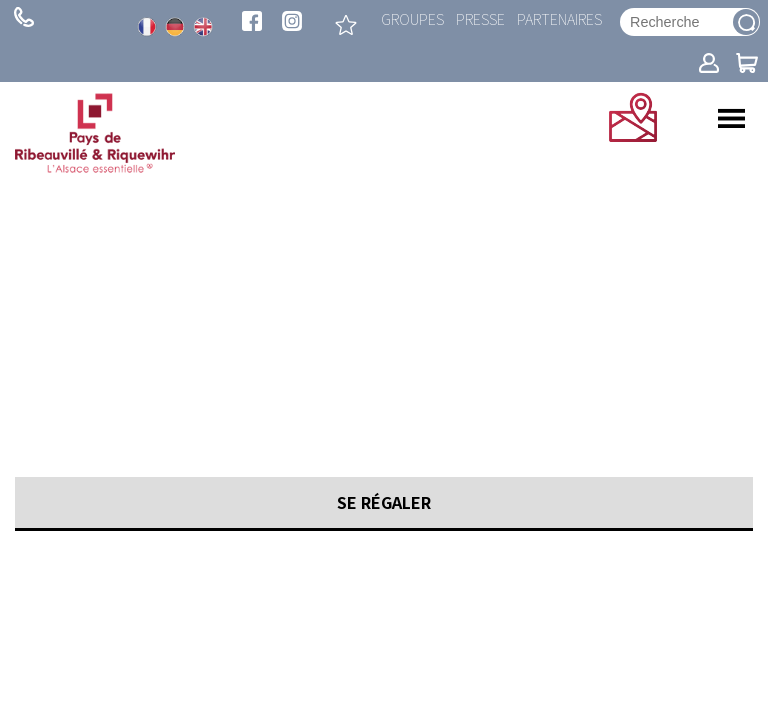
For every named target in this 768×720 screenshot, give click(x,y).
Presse (480, 18)
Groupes (412, 18)
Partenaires (559, 18)
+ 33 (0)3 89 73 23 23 (24, 17)
